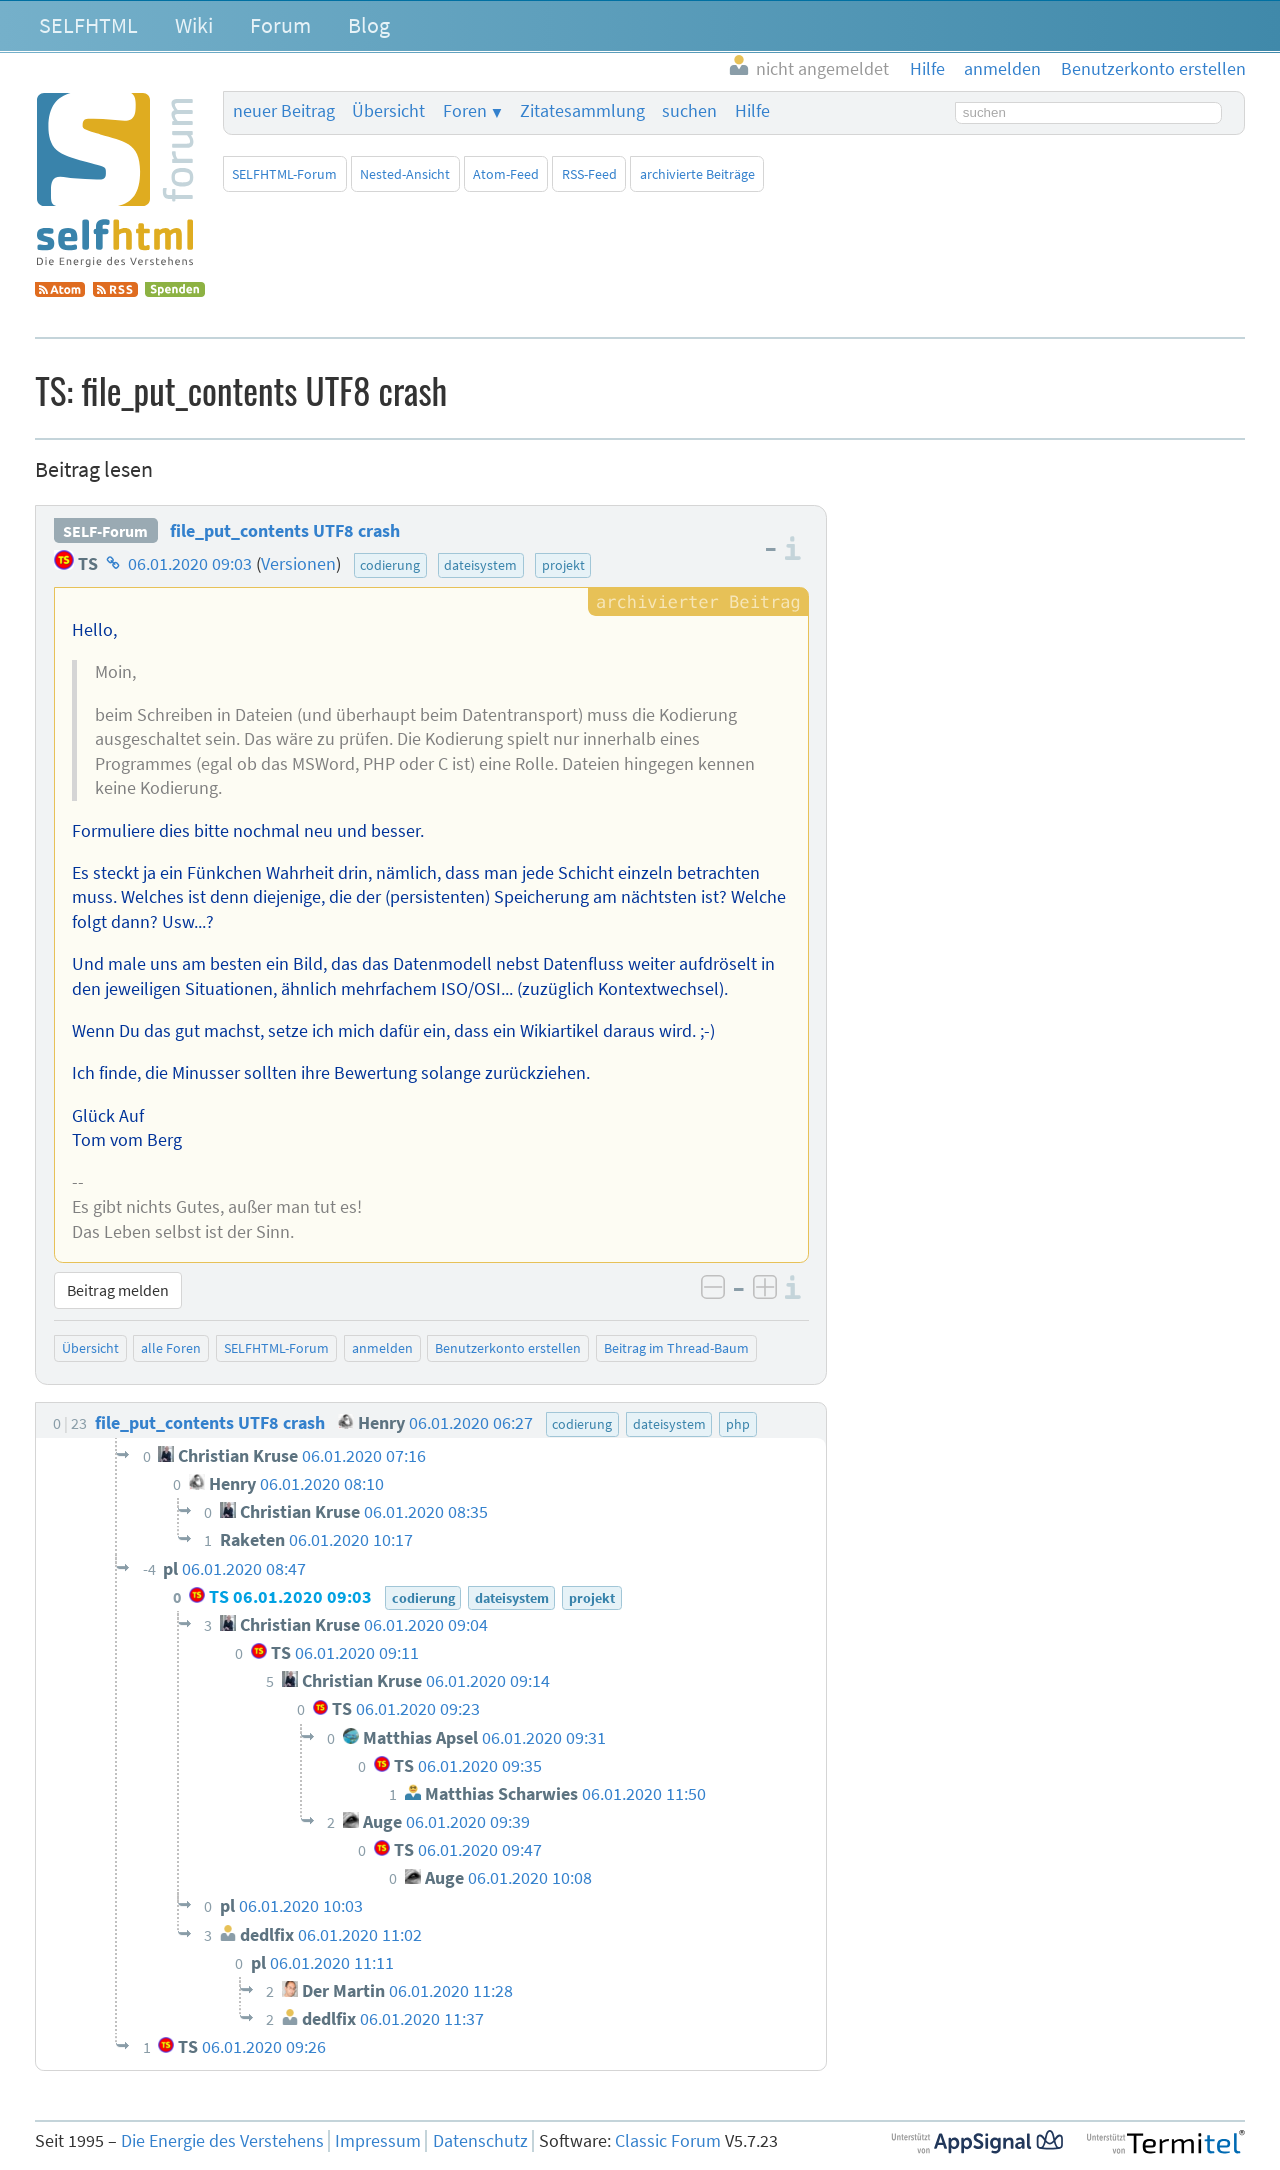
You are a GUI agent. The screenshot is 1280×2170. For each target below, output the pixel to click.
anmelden (382, 1348)
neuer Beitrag (284, 111)
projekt (563, 565)
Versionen (298, 564)
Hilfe (752, 111)
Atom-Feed (506, 174)
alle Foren (171, 1348)
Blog (369, 25)
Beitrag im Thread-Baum (676, 1348)
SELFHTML (88, 25)
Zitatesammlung (582, 111)
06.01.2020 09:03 (190, 564)
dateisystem (480, 565)
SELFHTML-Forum (284, 174)
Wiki (194, 25)
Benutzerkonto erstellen (508, 1348)
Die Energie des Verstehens (222, 2141)
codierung (390, 565)
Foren (465, 111)
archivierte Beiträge (697, 174)
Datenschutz (480, 2141)
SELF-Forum (105, 531)
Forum (280, 25)
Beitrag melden (118, 1290)
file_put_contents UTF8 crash (285, 531)
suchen (689, 111)
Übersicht (388, 111)
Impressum (378, 2141)
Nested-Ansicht (405, 174)
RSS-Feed (589, 174)
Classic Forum (668, 2141)
